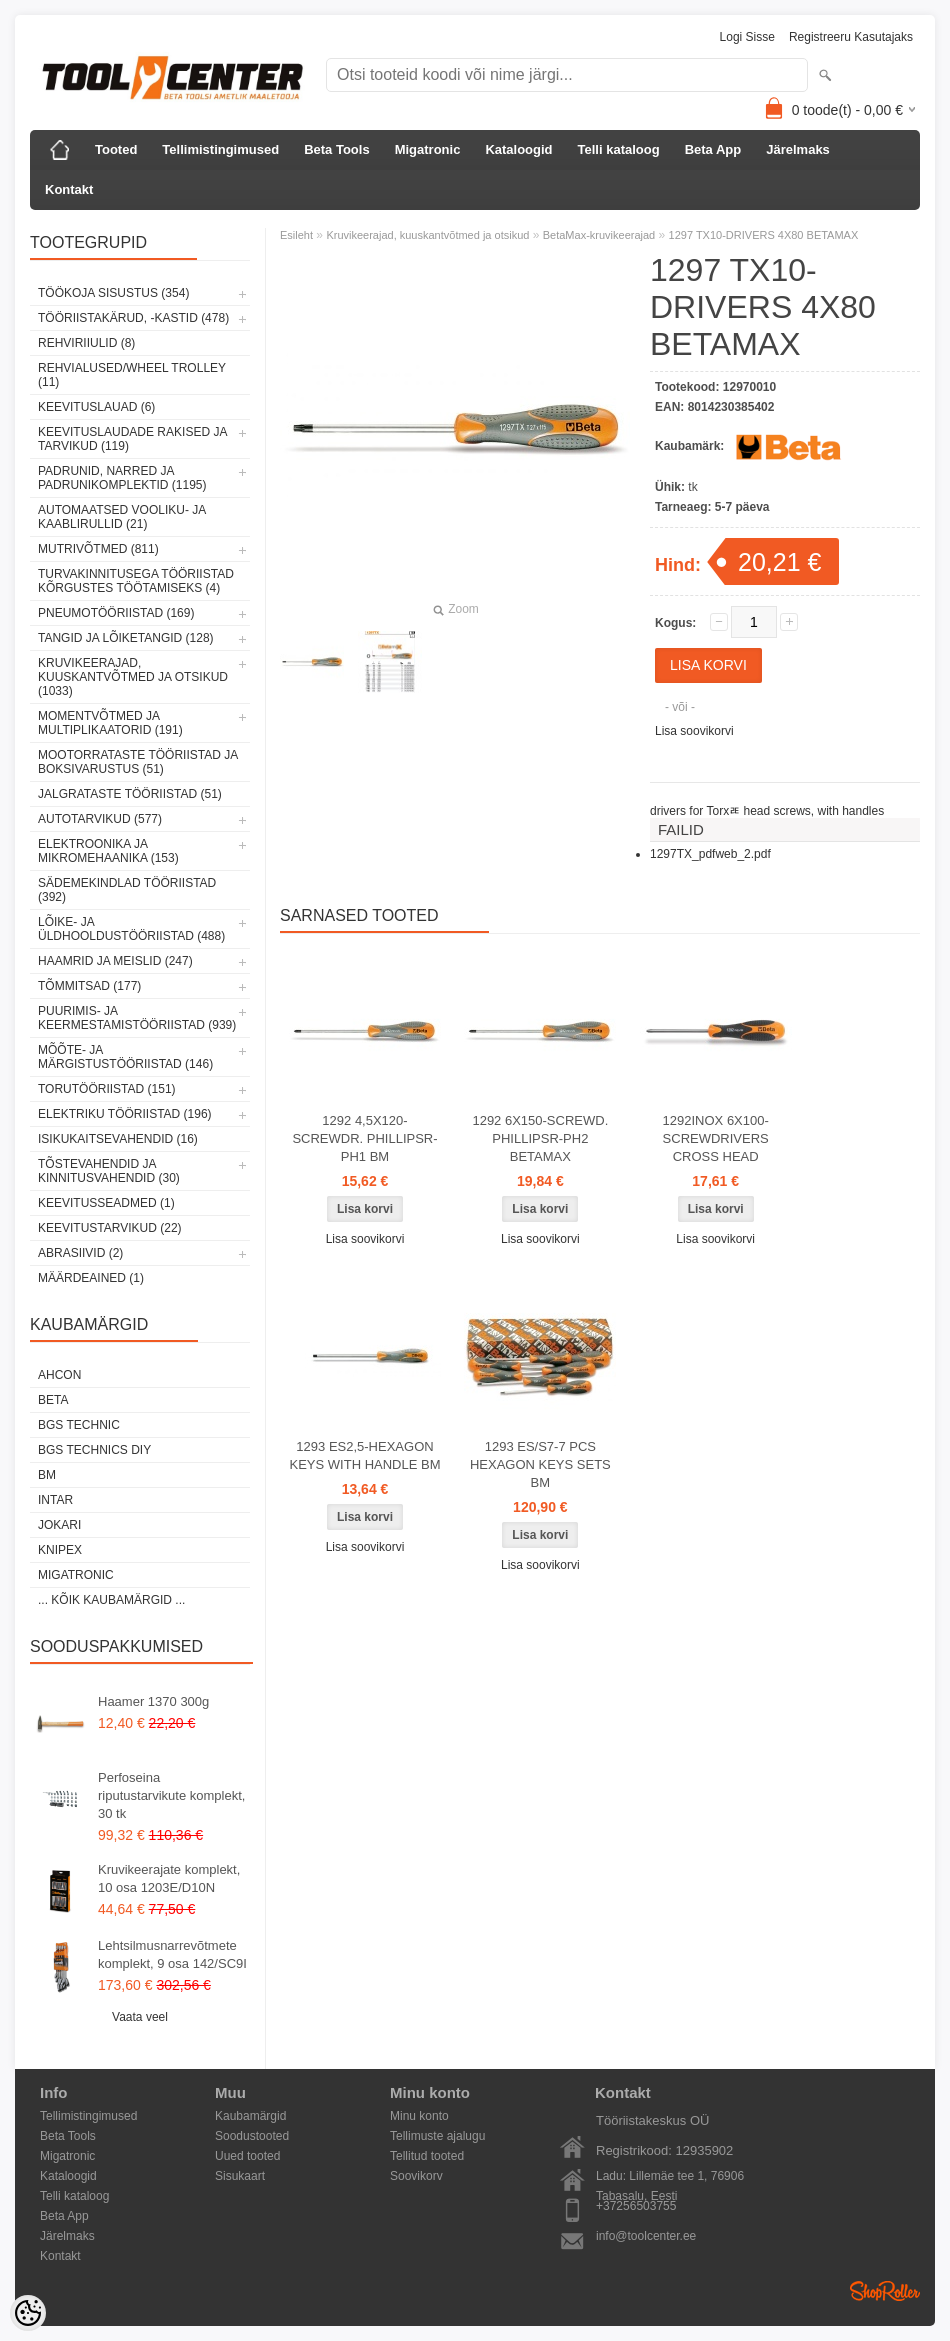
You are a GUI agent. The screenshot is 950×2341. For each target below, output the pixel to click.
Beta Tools (337, 149)
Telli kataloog (619, 149)
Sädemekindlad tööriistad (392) (127, 890)
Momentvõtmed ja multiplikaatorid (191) (110, 723)
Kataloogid (518, 149)
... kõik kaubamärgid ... (111, 1600)
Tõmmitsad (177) (89, 986)
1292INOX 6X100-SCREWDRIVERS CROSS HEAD (716, 1138)
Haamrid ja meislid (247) (115, 961)
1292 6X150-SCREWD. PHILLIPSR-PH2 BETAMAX (540, 1138)
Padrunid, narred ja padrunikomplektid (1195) (122, 478)
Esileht (296, 235)
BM (47, 1475)
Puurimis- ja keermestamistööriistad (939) (137, 1018)
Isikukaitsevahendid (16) (118, 1139)
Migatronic (428, 149)
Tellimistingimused (220, 149)
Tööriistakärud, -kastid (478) (133, 318)
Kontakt (69, 189)
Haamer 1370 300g (153, 1701)
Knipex (60, 1550)
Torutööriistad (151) (107, 1089)
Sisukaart (240, 2176)
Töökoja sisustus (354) (113, 293)
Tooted (116, 149)
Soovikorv (416, 2176)
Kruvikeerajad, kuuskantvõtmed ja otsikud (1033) (133, 677)
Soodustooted (252, 2136)
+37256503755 (636, 2206)
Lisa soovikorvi (694, 731)
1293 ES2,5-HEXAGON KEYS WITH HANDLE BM (365, 1455)
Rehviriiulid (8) (86, 343)
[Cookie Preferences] (28, 2313)
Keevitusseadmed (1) (106, 1203)
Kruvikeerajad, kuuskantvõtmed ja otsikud (427, 235)
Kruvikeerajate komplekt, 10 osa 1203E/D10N (169, 1878)
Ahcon (59, 1375)
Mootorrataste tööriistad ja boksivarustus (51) (138, 762)
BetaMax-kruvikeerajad (599, 235)
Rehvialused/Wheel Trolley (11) (132, 375)
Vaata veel (140, 2017)
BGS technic (79, 1425)
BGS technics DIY (94, 1450)
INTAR (55, 1500)
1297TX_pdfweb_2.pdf (710, 854)
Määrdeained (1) (91, 1278)
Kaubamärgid (250, 2116)
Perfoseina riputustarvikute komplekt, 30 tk (171, 1795)
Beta (53, 1400)
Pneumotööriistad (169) (116, 613)
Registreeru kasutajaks (851, 37)
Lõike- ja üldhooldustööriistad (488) (131, 929)
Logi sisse (747, 37)
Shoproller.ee (885, 2291)
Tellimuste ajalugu (437, 2136)
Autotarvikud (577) (100, 819)
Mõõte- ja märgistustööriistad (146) (125, 1057)
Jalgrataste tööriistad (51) (130, 794)
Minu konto (419, 2116)
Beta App (713, 149)
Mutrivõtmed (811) (98, 549)
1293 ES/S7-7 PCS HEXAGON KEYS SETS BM (540, 1464)
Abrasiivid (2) (80, 1253)
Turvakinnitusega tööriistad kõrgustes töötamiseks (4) (136, 581)
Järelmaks (798, 149)
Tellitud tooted (427, 2156)
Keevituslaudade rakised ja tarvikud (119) (132, 439)
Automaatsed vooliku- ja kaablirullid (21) (122, 517)
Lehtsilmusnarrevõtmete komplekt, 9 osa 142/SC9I (172, 1954)
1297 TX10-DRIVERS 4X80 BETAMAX (764, 235)
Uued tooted (247, 2156)
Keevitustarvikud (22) (110, 1228)
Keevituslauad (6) (96, 407)
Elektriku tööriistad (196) (125, 1114)
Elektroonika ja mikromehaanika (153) (108, 851)
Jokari (59, 1525)
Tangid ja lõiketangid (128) (126, 638)
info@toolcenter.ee (646, 2236)
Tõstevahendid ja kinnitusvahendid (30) (109, 1171)
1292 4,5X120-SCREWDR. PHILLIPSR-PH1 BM (364, 1138)
